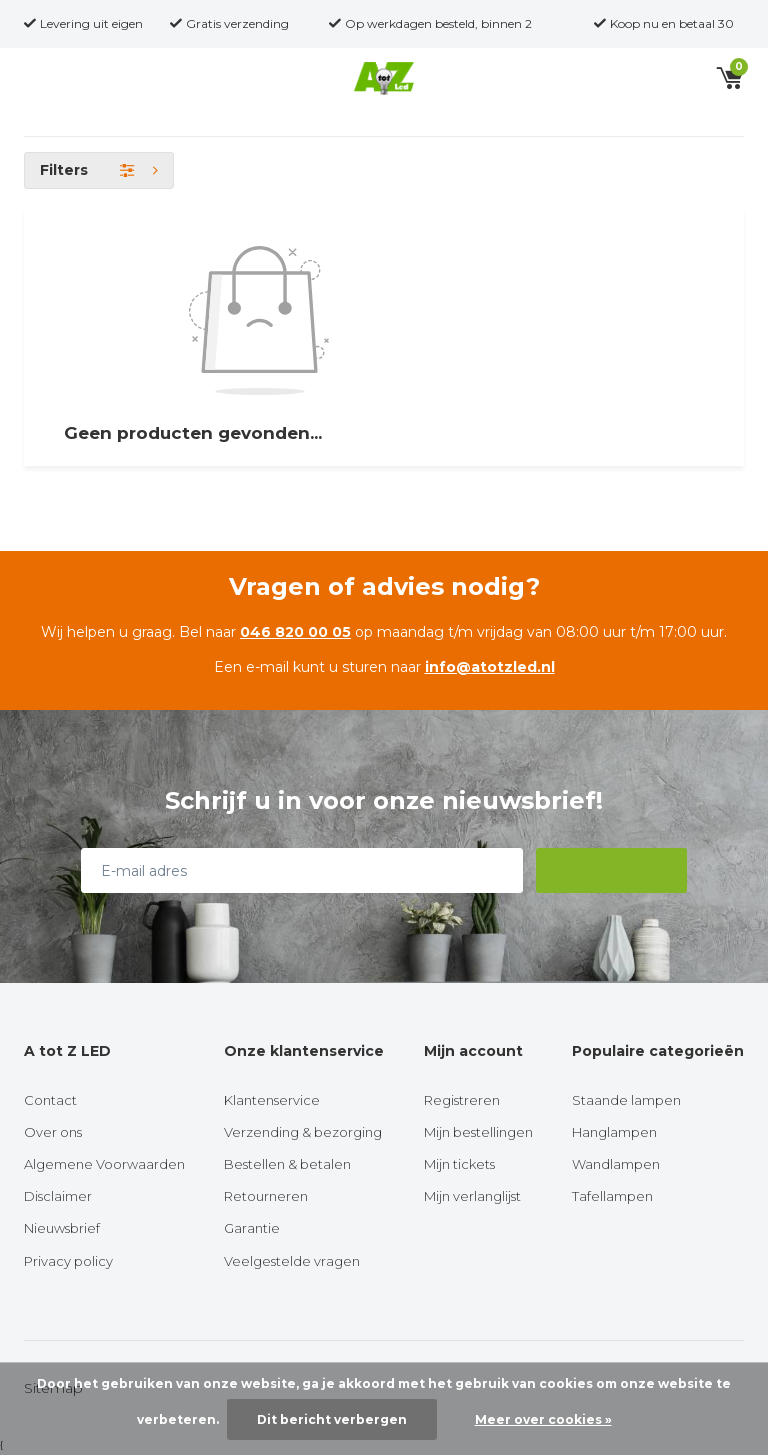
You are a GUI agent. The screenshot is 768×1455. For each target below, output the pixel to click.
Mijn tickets (459, 1164)
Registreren (462, 1100)
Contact (50, 1100)
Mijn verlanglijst (472, 1196)
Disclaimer (58, 1196)
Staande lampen (626, 1100)
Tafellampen (612, 1196)
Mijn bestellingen (478, 1132)
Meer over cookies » (543, 1419)
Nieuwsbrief (62, 1228)
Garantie (252, 1228)
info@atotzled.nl (490, 667)
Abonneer (612, 870)
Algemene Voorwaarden (104, 1164)
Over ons (53, 1132)
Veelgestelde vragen (292, 1261)
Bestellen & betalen (287, 1164)
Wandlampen (616, 1164)
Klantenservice (272, 1100)
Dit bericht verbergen (332, 1419)
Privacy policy (68, 1261)
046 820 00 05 (295, 632)
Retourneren (266, 1196)
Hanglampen (614, 1132)
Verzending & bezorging (303, 1132)
